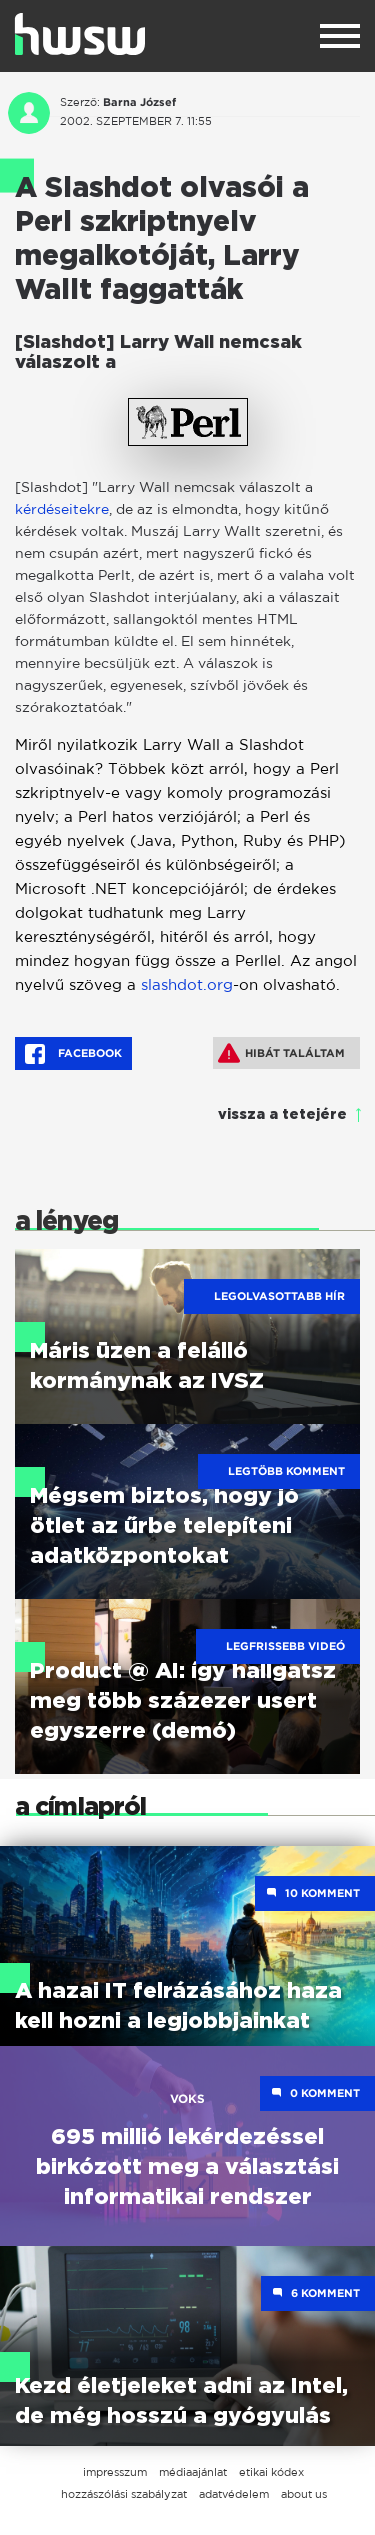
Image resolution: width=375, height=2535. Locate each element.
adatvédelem (234, 2494)
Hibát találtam (281, 1053)
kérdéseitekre (62, 508)
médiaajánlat (193, 2472)
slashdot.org (187, 984)
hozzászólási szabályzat (124, 2494)
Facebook (73, 1054)
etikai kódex (271, 2472)
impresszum (115, 2472)
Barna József (139, 102)
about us (304, 2494)
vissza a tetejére (282, 1115)
